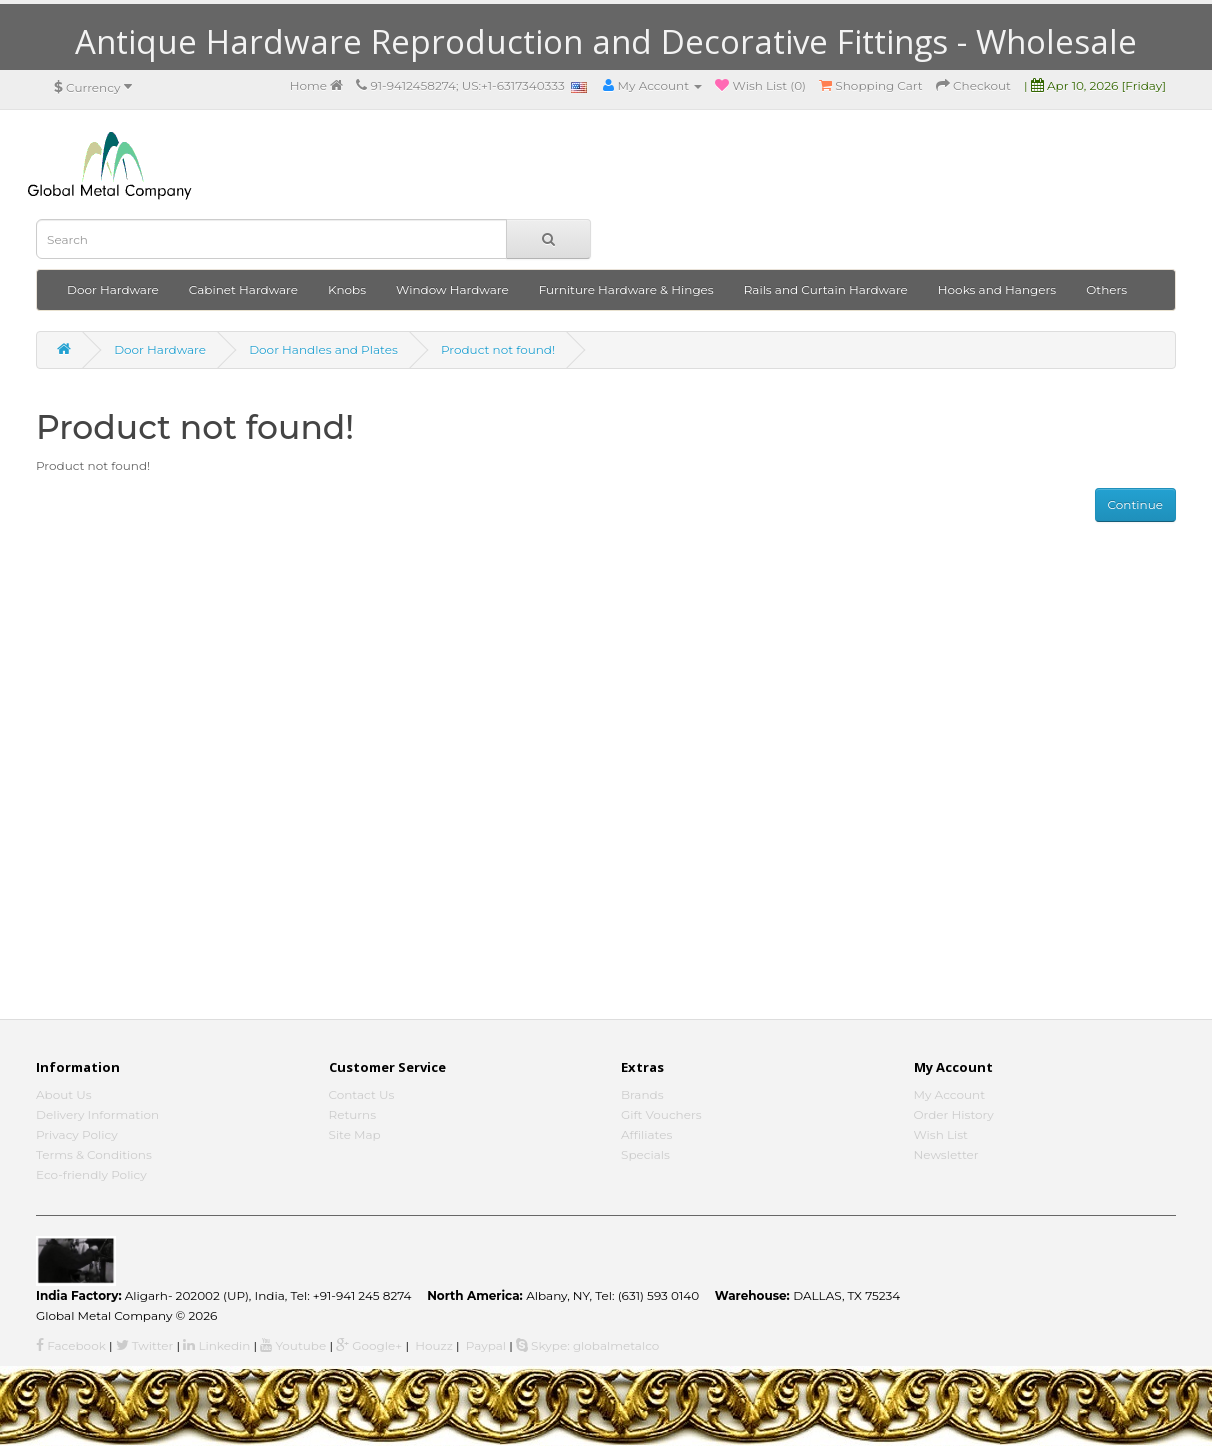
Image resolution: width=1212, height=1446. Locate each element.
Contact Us (362, 1094)
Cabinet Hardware (243, 289)
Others (1106, 289)
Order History (954, 1114)
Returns (353, 1114)
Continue (1135, 504)
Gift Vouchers (661, 1114)
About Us (64, 1094)
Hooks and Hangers (997, 289)
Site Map (355, 1134)
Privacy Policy (77, 1134)
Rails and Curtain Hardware (826, 289)
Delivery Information (97, 1114)
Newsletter (946, 1154)
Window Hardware (452, 289)
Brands (642, 1094)
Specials (645, 1154)
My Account (950, 1094)
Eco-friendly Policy (91, 1174)
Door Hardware (113, 289)
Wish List (941, 1134)
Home (316, 85)
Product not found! (498, 349)
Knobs (347, 289)
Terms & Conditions (94, 1154)
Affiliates (646, 1134)
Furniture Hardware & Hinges (626, 289)
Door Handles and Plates (323, 349)
